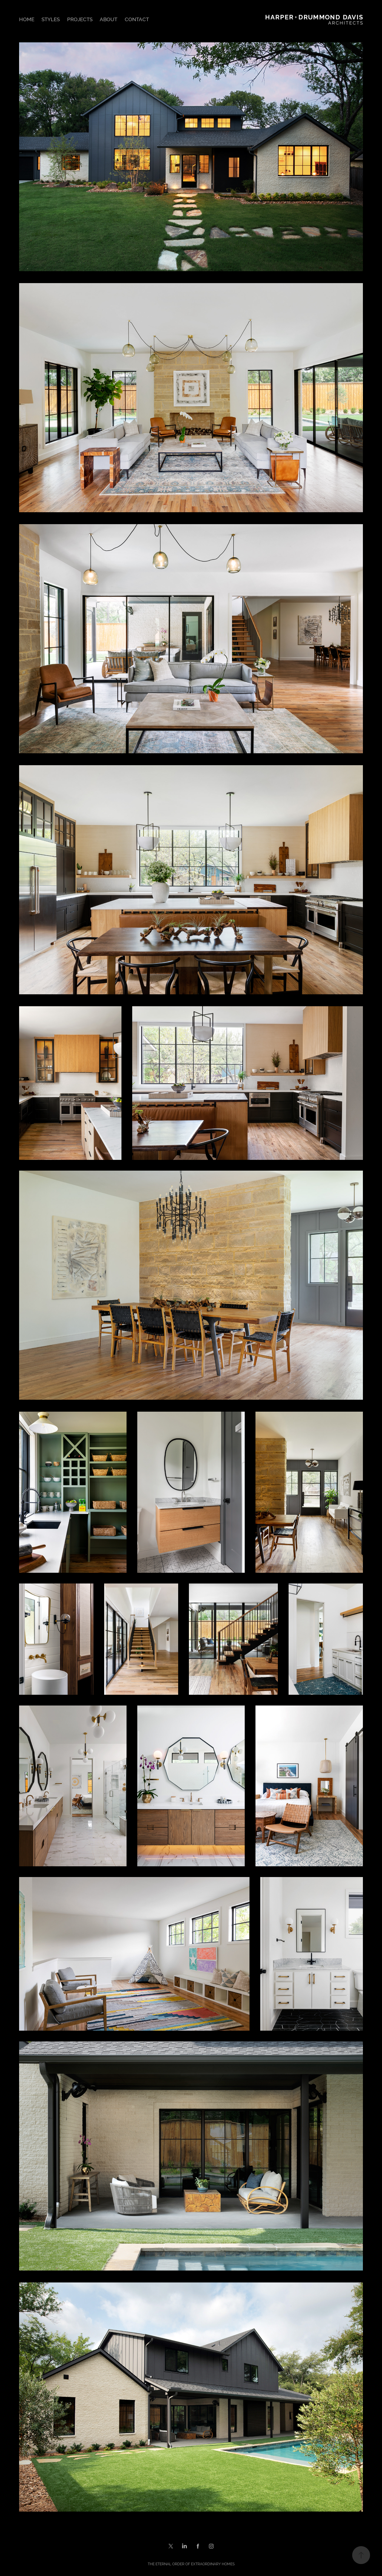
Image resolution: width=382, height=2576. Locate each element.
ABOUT (108, 19)
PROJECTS (80, 19)
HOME (26, 19)
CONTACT (137, 19)
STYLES (50, 19)
